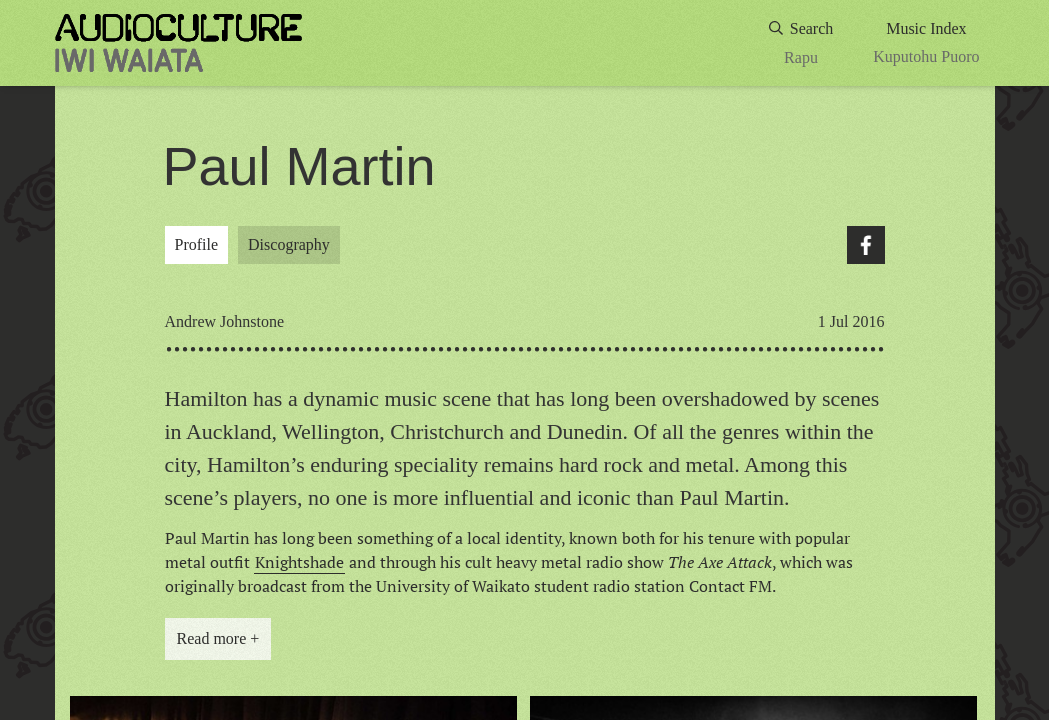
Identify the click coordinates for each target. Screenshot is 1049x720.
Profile (197, 244)
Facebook (866, 245)
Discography (289, 244)
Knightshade (299, 562)
